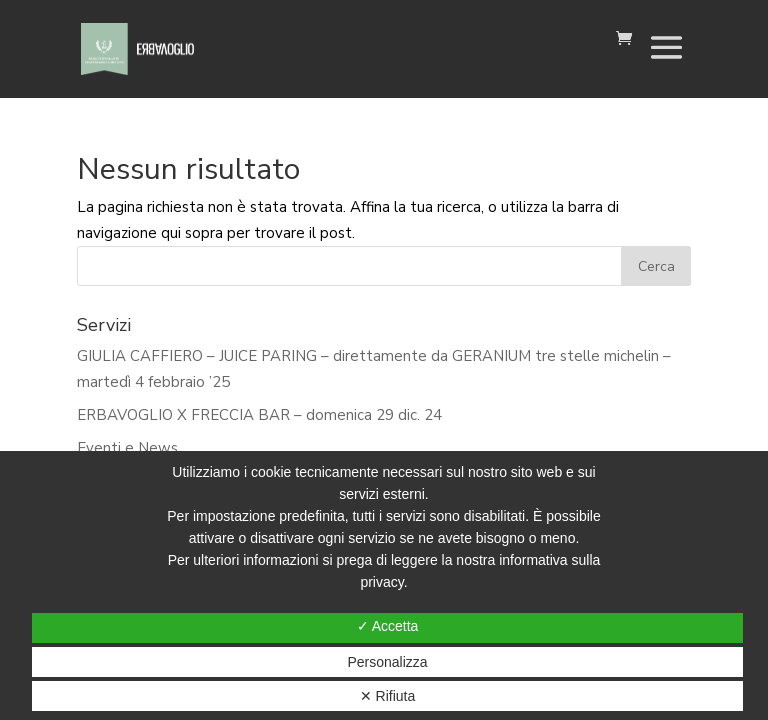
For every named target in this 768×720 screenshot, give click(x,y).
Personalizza (387, 662)
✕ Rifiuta (388, 696)
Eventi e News (127, 448)
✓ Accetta (388, 626)
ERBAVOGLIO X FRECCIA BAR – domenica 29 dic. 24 (259, 415)
